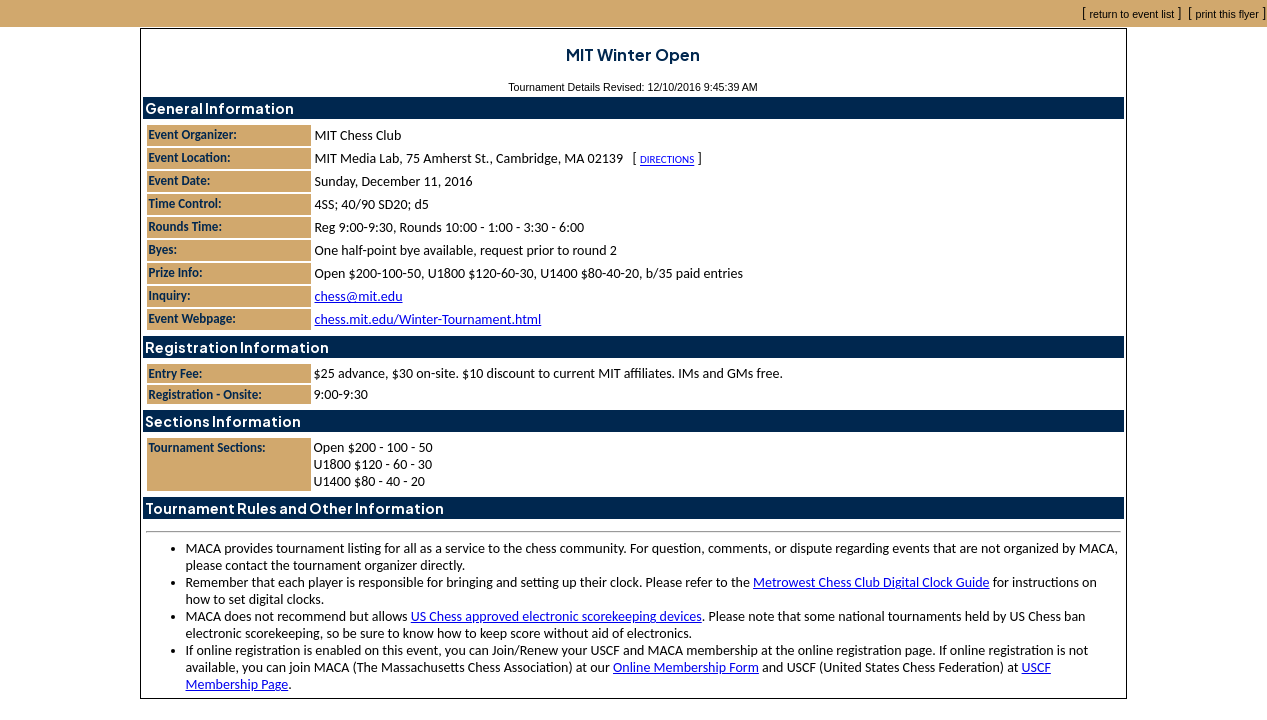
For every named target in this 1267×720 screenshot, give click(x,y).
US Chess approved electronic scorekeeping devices (556, 616)
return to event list (1132, 14)
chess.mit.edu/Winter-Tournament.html (428, 319)
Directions (667, 160)
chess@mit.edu (359, 296)
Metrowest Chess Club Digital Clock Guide (871, 582)
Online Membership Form (686, 667)
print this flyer (1226, 14)
